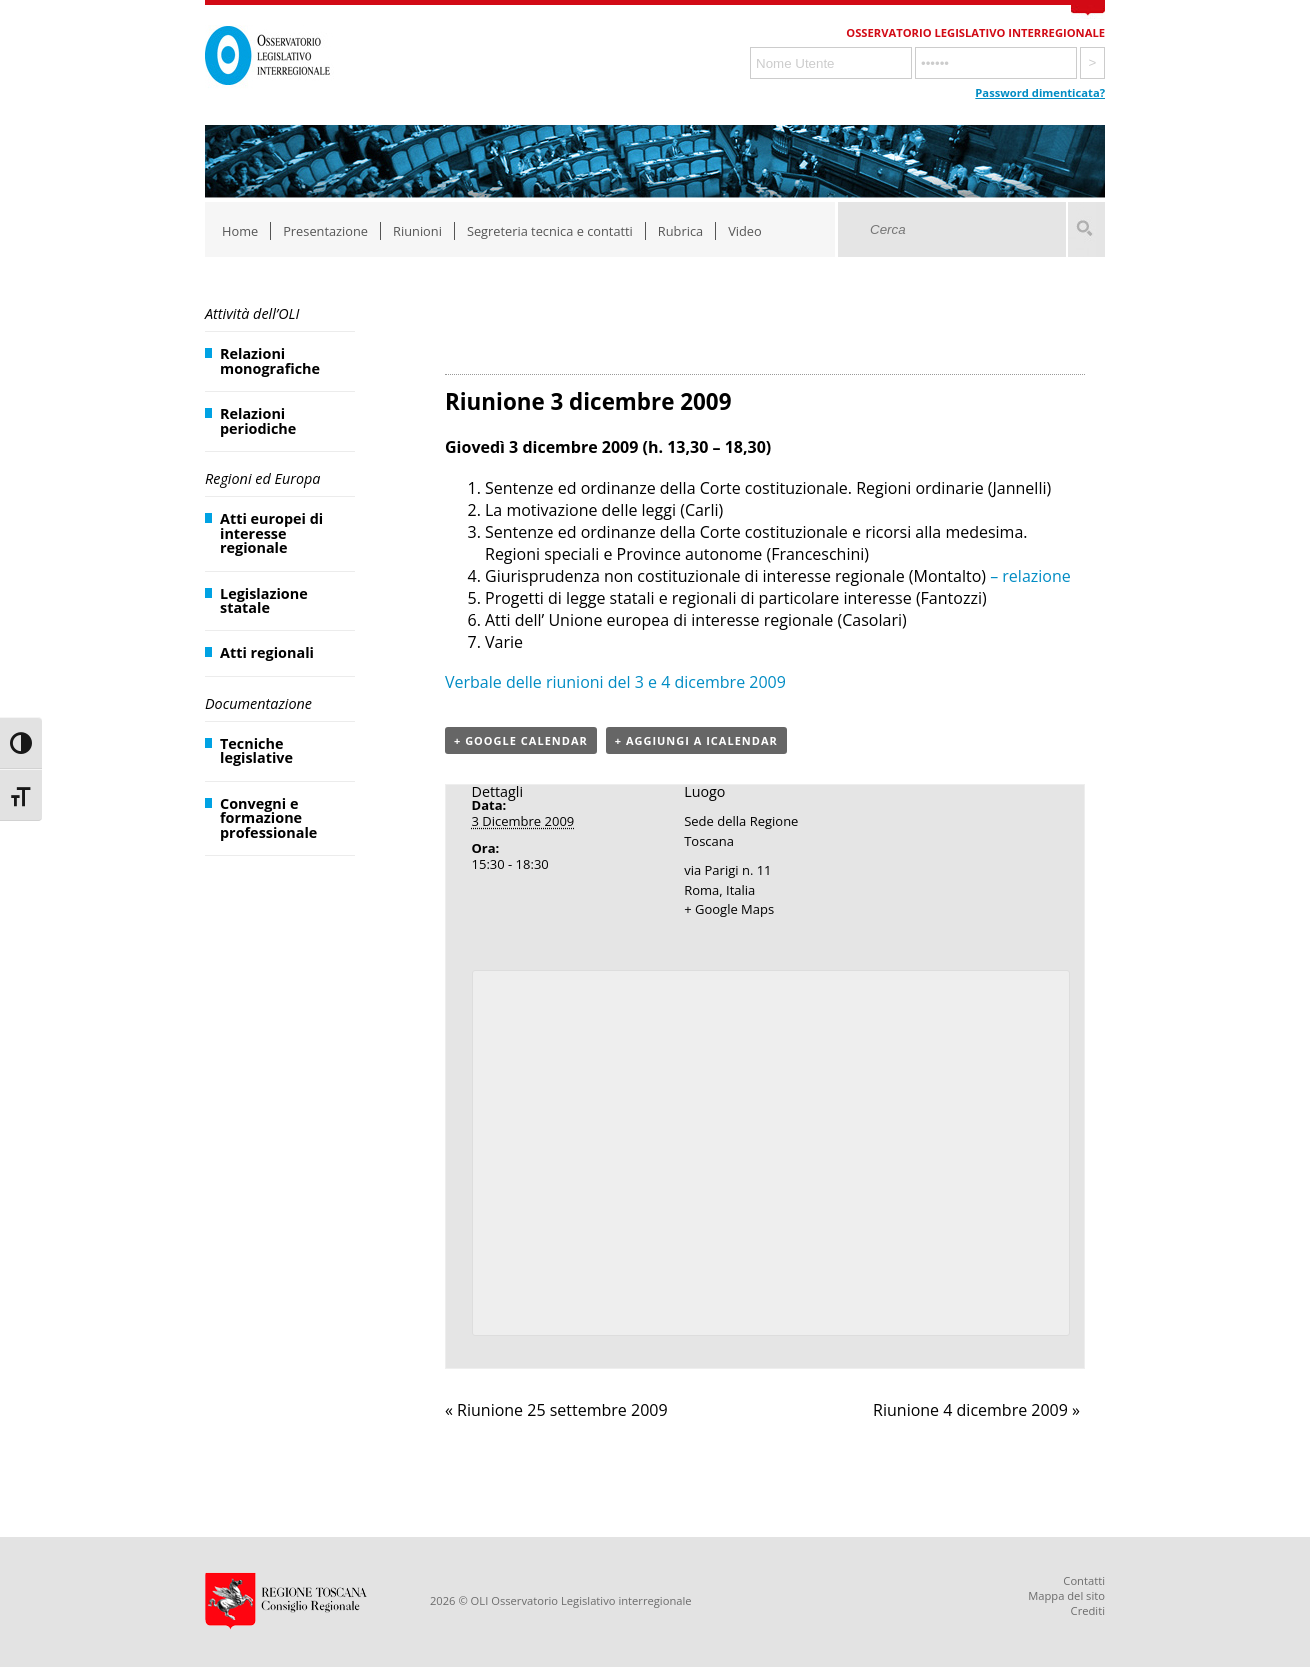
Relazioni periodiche (258, 420)
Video (745, 231)
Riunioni (417, 231)
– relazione (1028, 576)
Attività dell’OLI (252, 313)
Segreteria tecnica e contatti (550, 231)
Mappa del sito (1066, 1595)
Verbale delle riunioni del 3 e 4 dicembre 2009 (615, 682)
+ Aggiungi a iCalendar (696, 740)
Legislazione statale (264, 600)
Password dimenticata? (1040, 92)
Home (240, 231)
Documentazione (258, 703)
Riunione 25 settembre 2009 (556, 1410)
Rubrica (680, 231)
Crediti (1088, 1610)
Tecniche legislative (256, 750)
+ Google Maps (729, 909)
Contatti (1084, 1580)
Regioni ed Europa (262, 478)
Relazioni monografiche (270, 360)
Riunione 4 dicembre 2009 (976, 1410)
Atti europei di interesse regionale (271, 533)
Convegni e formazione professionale (268, 818)
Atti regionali (267, 652)
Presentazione (325, 231)
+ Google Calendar (521, 740)
